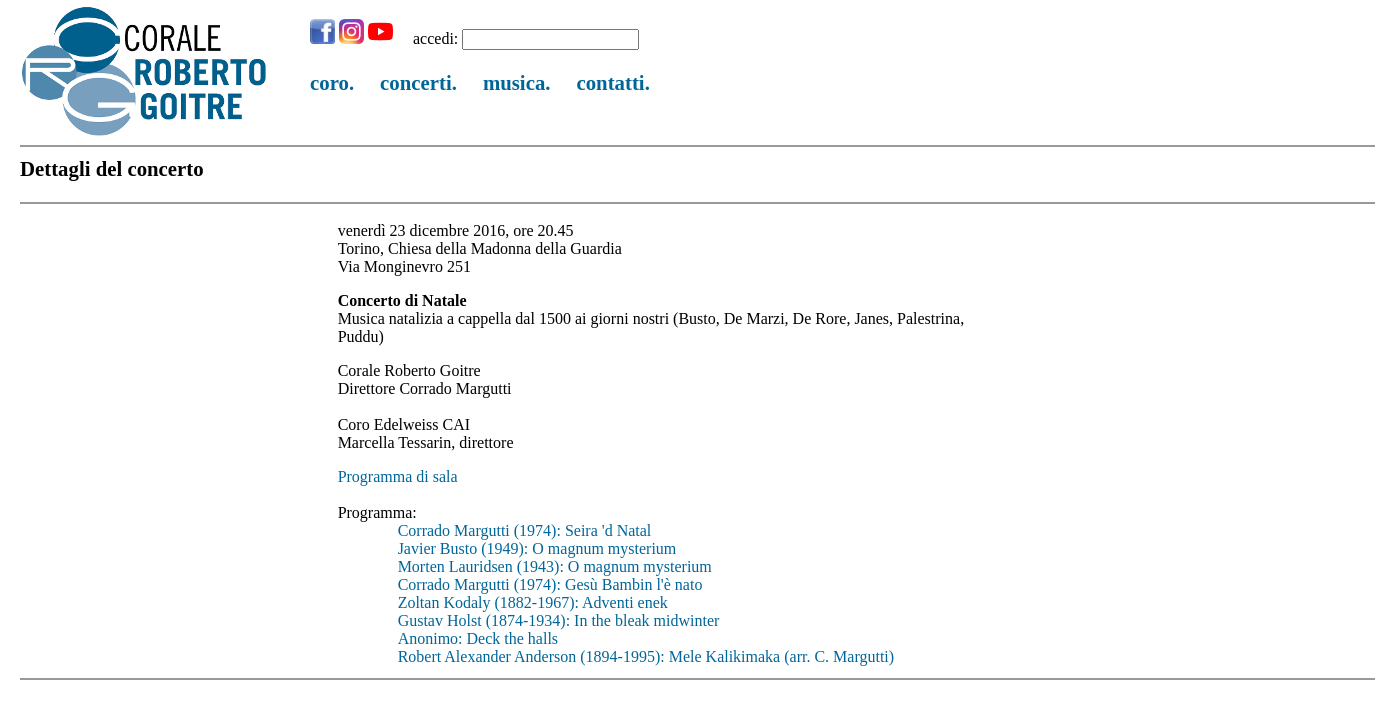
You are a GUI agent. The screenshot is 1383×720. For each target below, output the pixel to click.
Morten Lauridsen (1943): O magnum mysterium (555, 566)
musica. (517, 82)
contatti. (612, 82)
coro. (332, 82)
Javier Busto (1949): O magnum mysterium (537, 548)
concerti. (418, 82)
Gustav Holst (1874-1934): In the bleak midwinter (559, 620)
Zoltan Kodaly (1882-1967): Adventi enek (533, 602)
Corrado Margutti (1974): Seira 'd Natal (525, 530)
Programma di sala (398, 476)
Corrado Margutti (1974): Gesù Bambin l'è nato (550, 584)
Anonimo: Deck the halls (478, 638)
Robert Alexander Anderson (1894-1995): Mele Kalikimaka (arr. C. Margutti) (646, 656)
